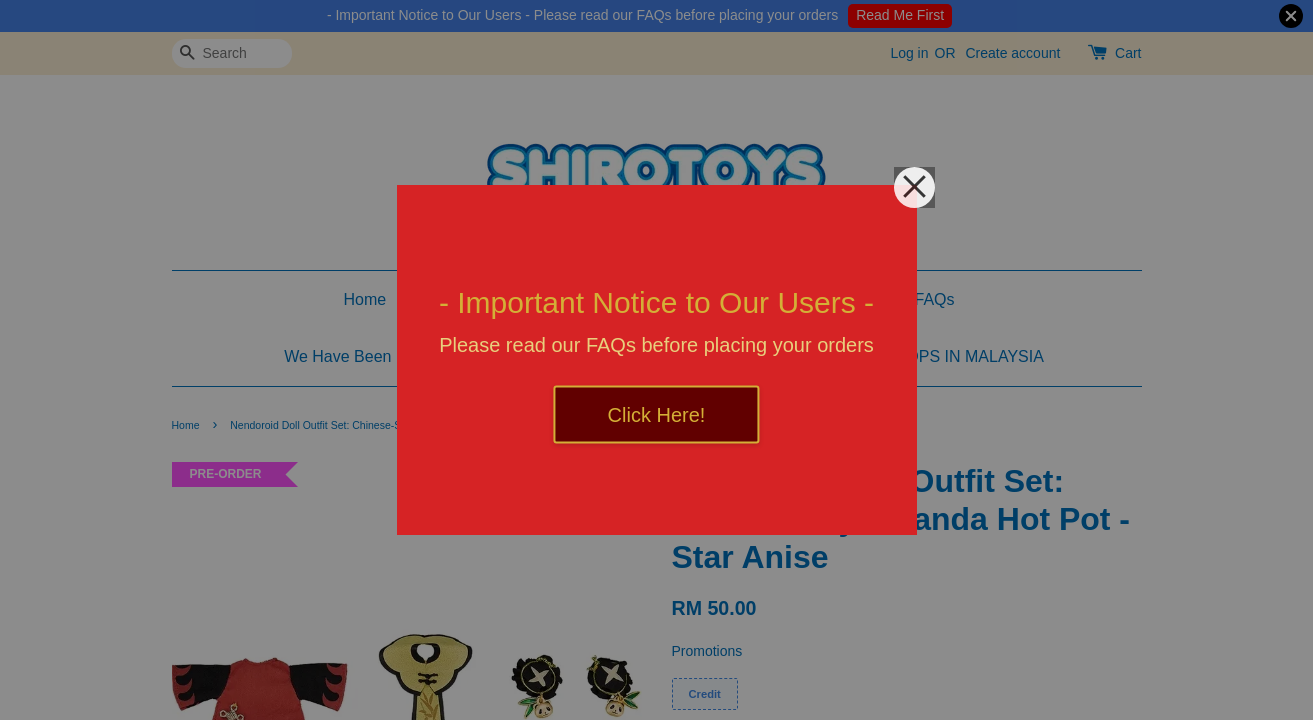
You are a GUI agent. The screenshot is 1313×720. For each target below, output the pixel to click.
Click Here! (657, 415)
